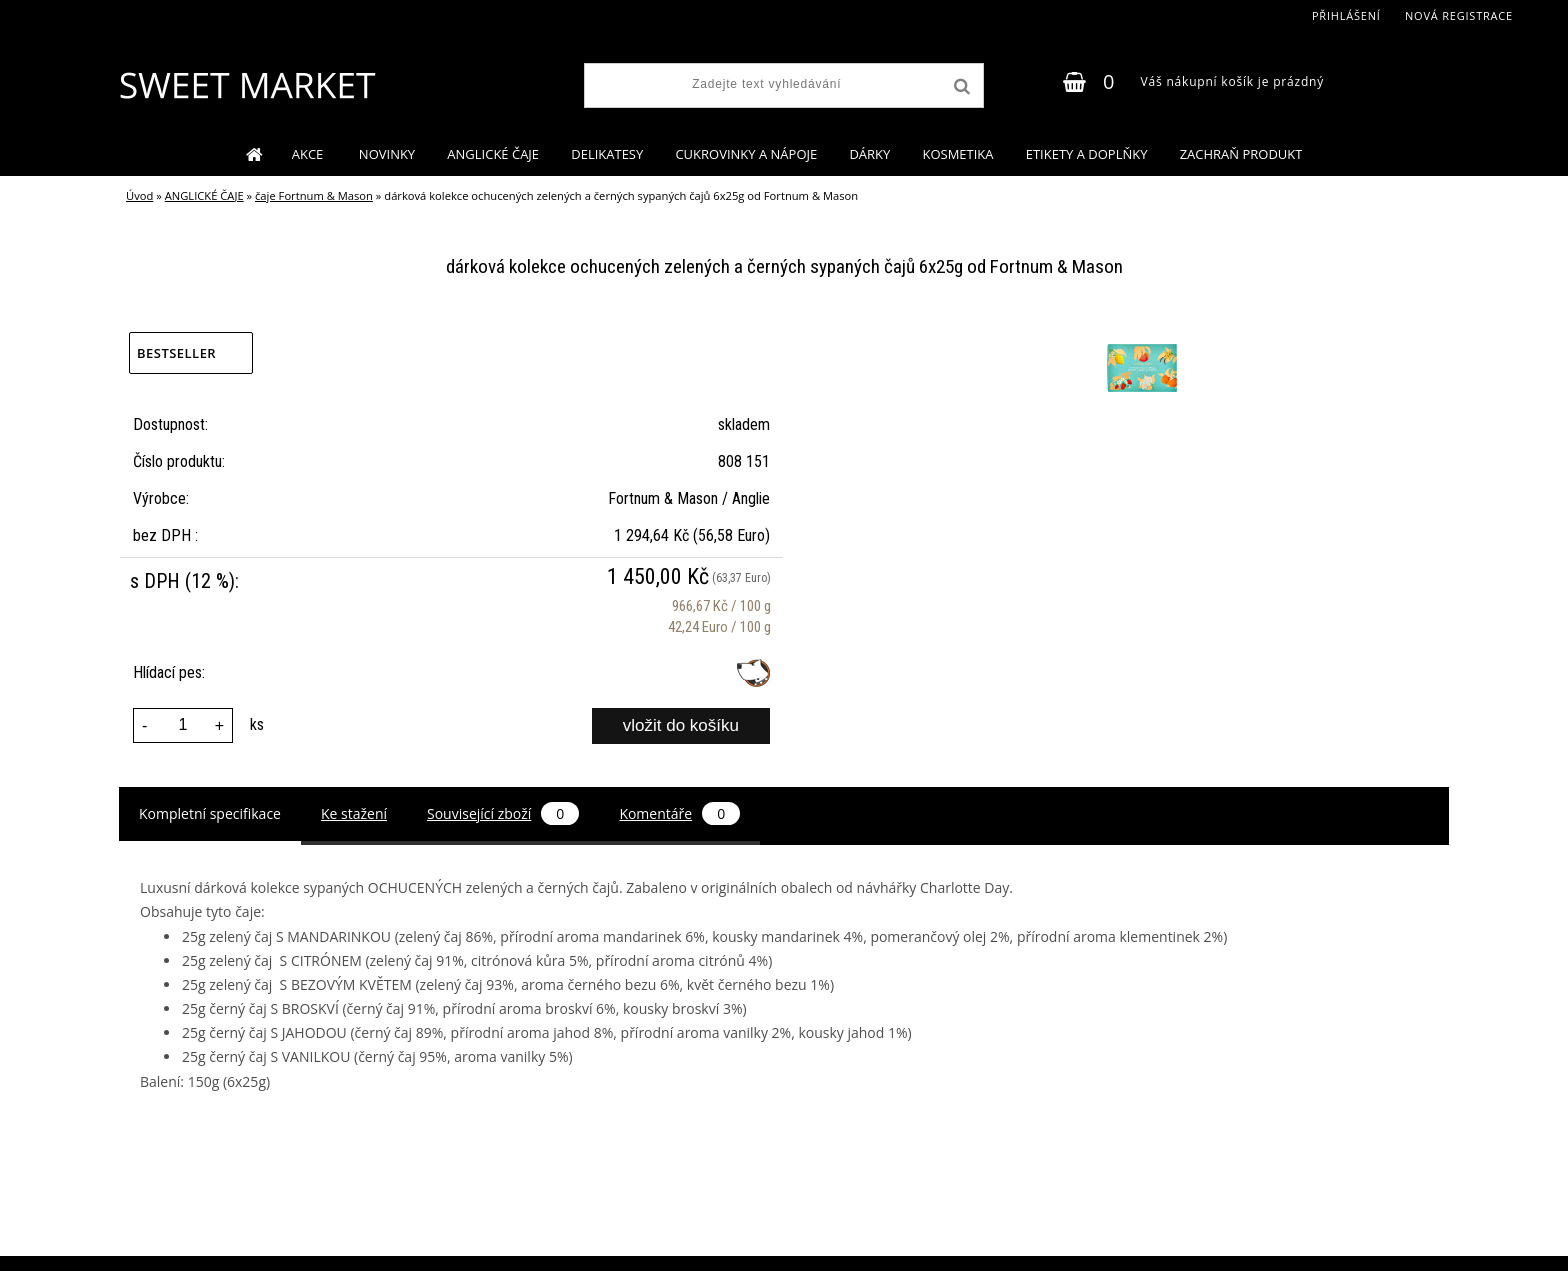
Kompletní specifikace (210, 813)
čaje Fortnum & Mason (314, 195)
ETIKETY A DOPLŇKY (1087, 154)
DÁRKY (869, 154)
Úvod (139, 195)
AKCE (309, 154)
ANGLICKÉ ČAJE (493, 154)
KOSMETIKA (957, 154)
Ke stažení (354, 813)
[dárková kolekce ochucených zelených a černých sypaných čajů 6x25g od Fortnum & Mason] (1139, 331)
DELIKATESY (607, 154)
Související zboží (503, 813)
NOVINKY (387, 154)
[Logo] (246, 85)
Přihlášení (1346, 15)
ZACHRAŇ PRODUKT (1241, 154)
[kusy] (183, 725)
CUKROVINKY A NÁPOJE (746, 154)
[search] (960, 87)
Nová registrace (1459, 15)
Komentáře (679, 813)
